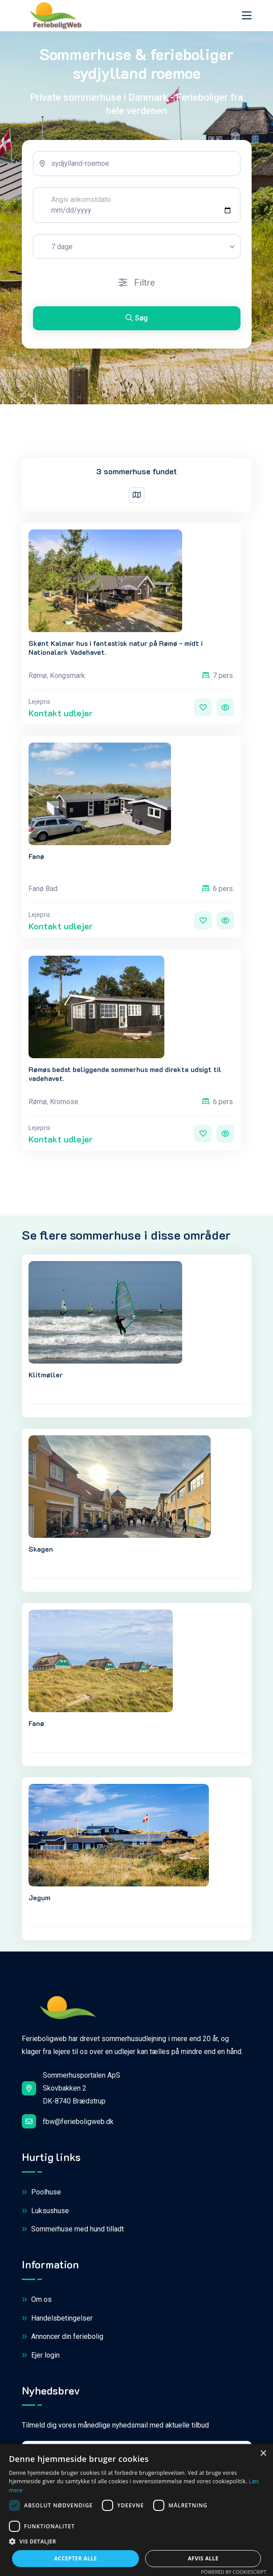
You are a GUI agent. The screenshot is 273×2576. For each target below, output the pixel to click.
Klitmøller (46, 1374)
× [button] (263, 2453)
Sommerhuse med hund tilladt (73, 2229)
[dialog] (136, 2510)
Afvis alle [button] (203, 2558)
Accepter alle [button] (75, 2558)
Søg (137, 318)
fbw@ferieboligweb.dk (68, 2121)
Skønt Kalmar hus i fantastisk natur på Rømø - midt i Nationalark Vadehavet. (116, 647)
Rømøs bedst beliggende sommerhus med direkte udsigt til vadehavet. (125, 1073)
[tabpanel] (137, 244)
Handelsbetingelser (57, 2318)
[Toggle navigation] (247, 15)
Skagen (41, 1549)
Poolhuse (41, 2192)
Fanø (36, 856)
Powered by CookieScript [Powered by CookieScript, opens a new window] (233, 2571)
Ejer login (41, 2355)
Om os (37, 2299)
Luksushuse (45, 2211)
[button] (136, 2542)
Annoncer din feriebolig (62, 2336)
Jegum (39, 1897)
